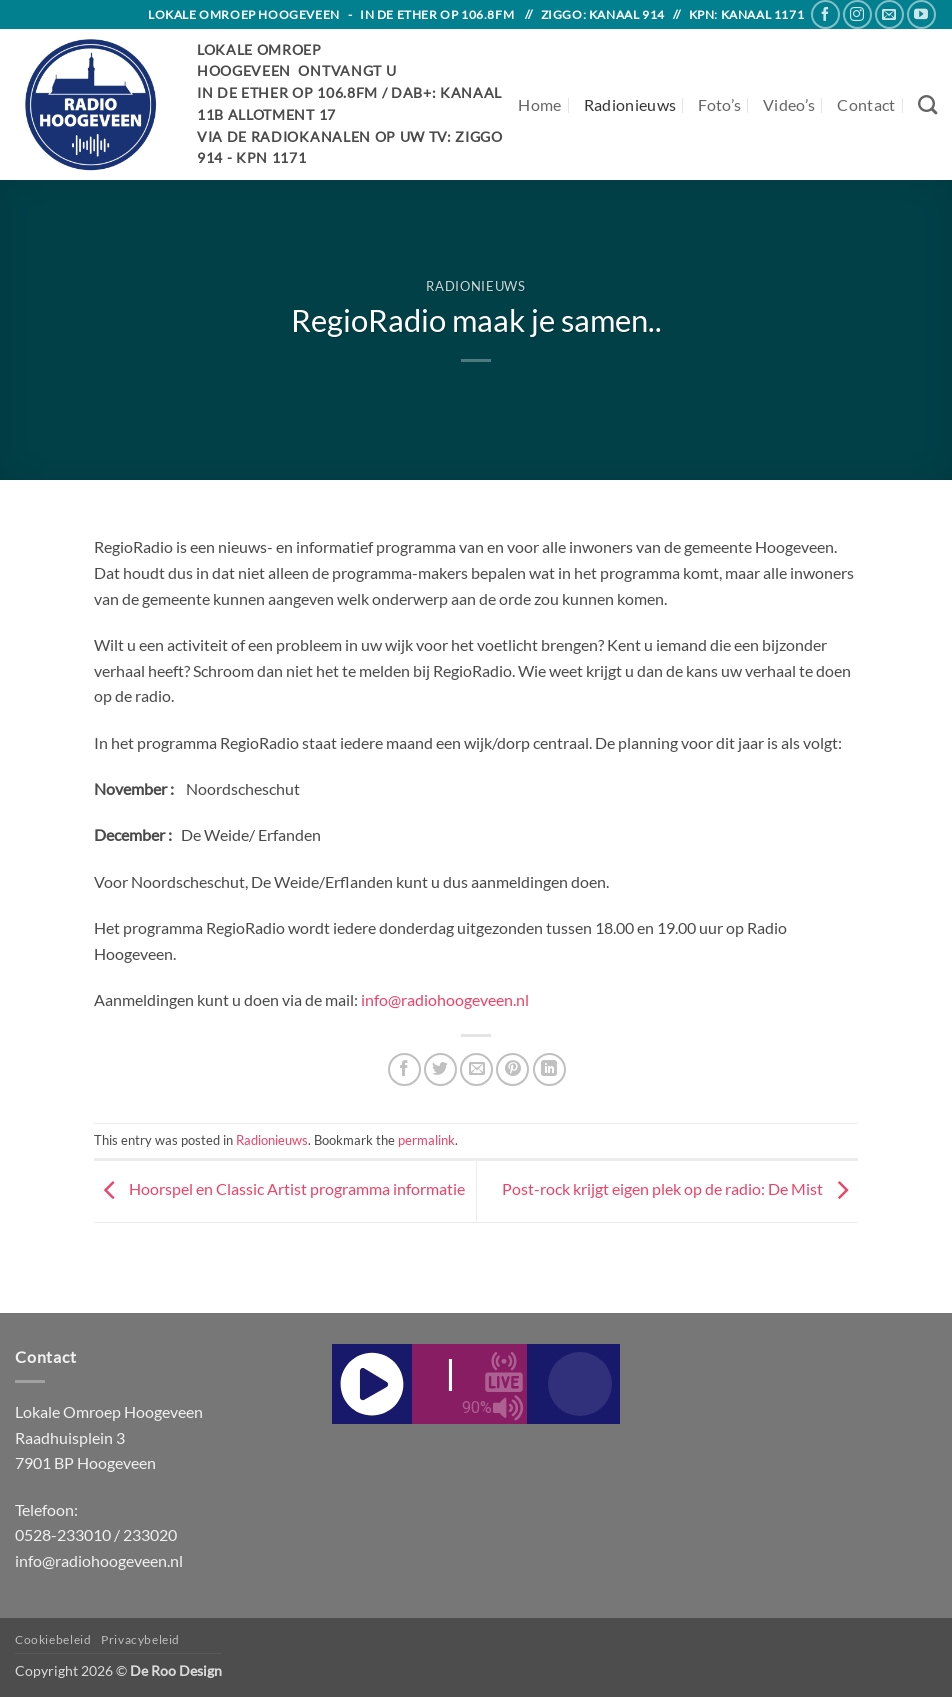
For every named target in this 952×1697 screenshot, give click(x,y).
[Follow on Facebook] (825, 14)
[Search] (927, 104)
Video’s (789, 104)
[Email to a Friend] (476, 1069)
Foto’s (719, 104)
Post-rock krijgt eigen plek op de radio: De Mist (680, 1189)
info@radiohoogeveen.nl (445, 999)
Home (539, 104)
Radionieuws (630, 104)
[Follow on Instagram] (857, 14)
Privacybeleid (140, 1639)
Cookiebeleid (53, 1639)
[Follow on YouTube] (921, 14)
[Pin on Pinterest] (512, 1069)
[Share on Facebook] (404, 1069)
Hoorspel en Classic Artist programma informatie (279, 1189)
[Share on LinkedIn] (549, 1069)
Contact (866, 104)
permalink (426, 1140)
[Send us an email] (889, 14)
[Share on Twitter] (440, 1069)
